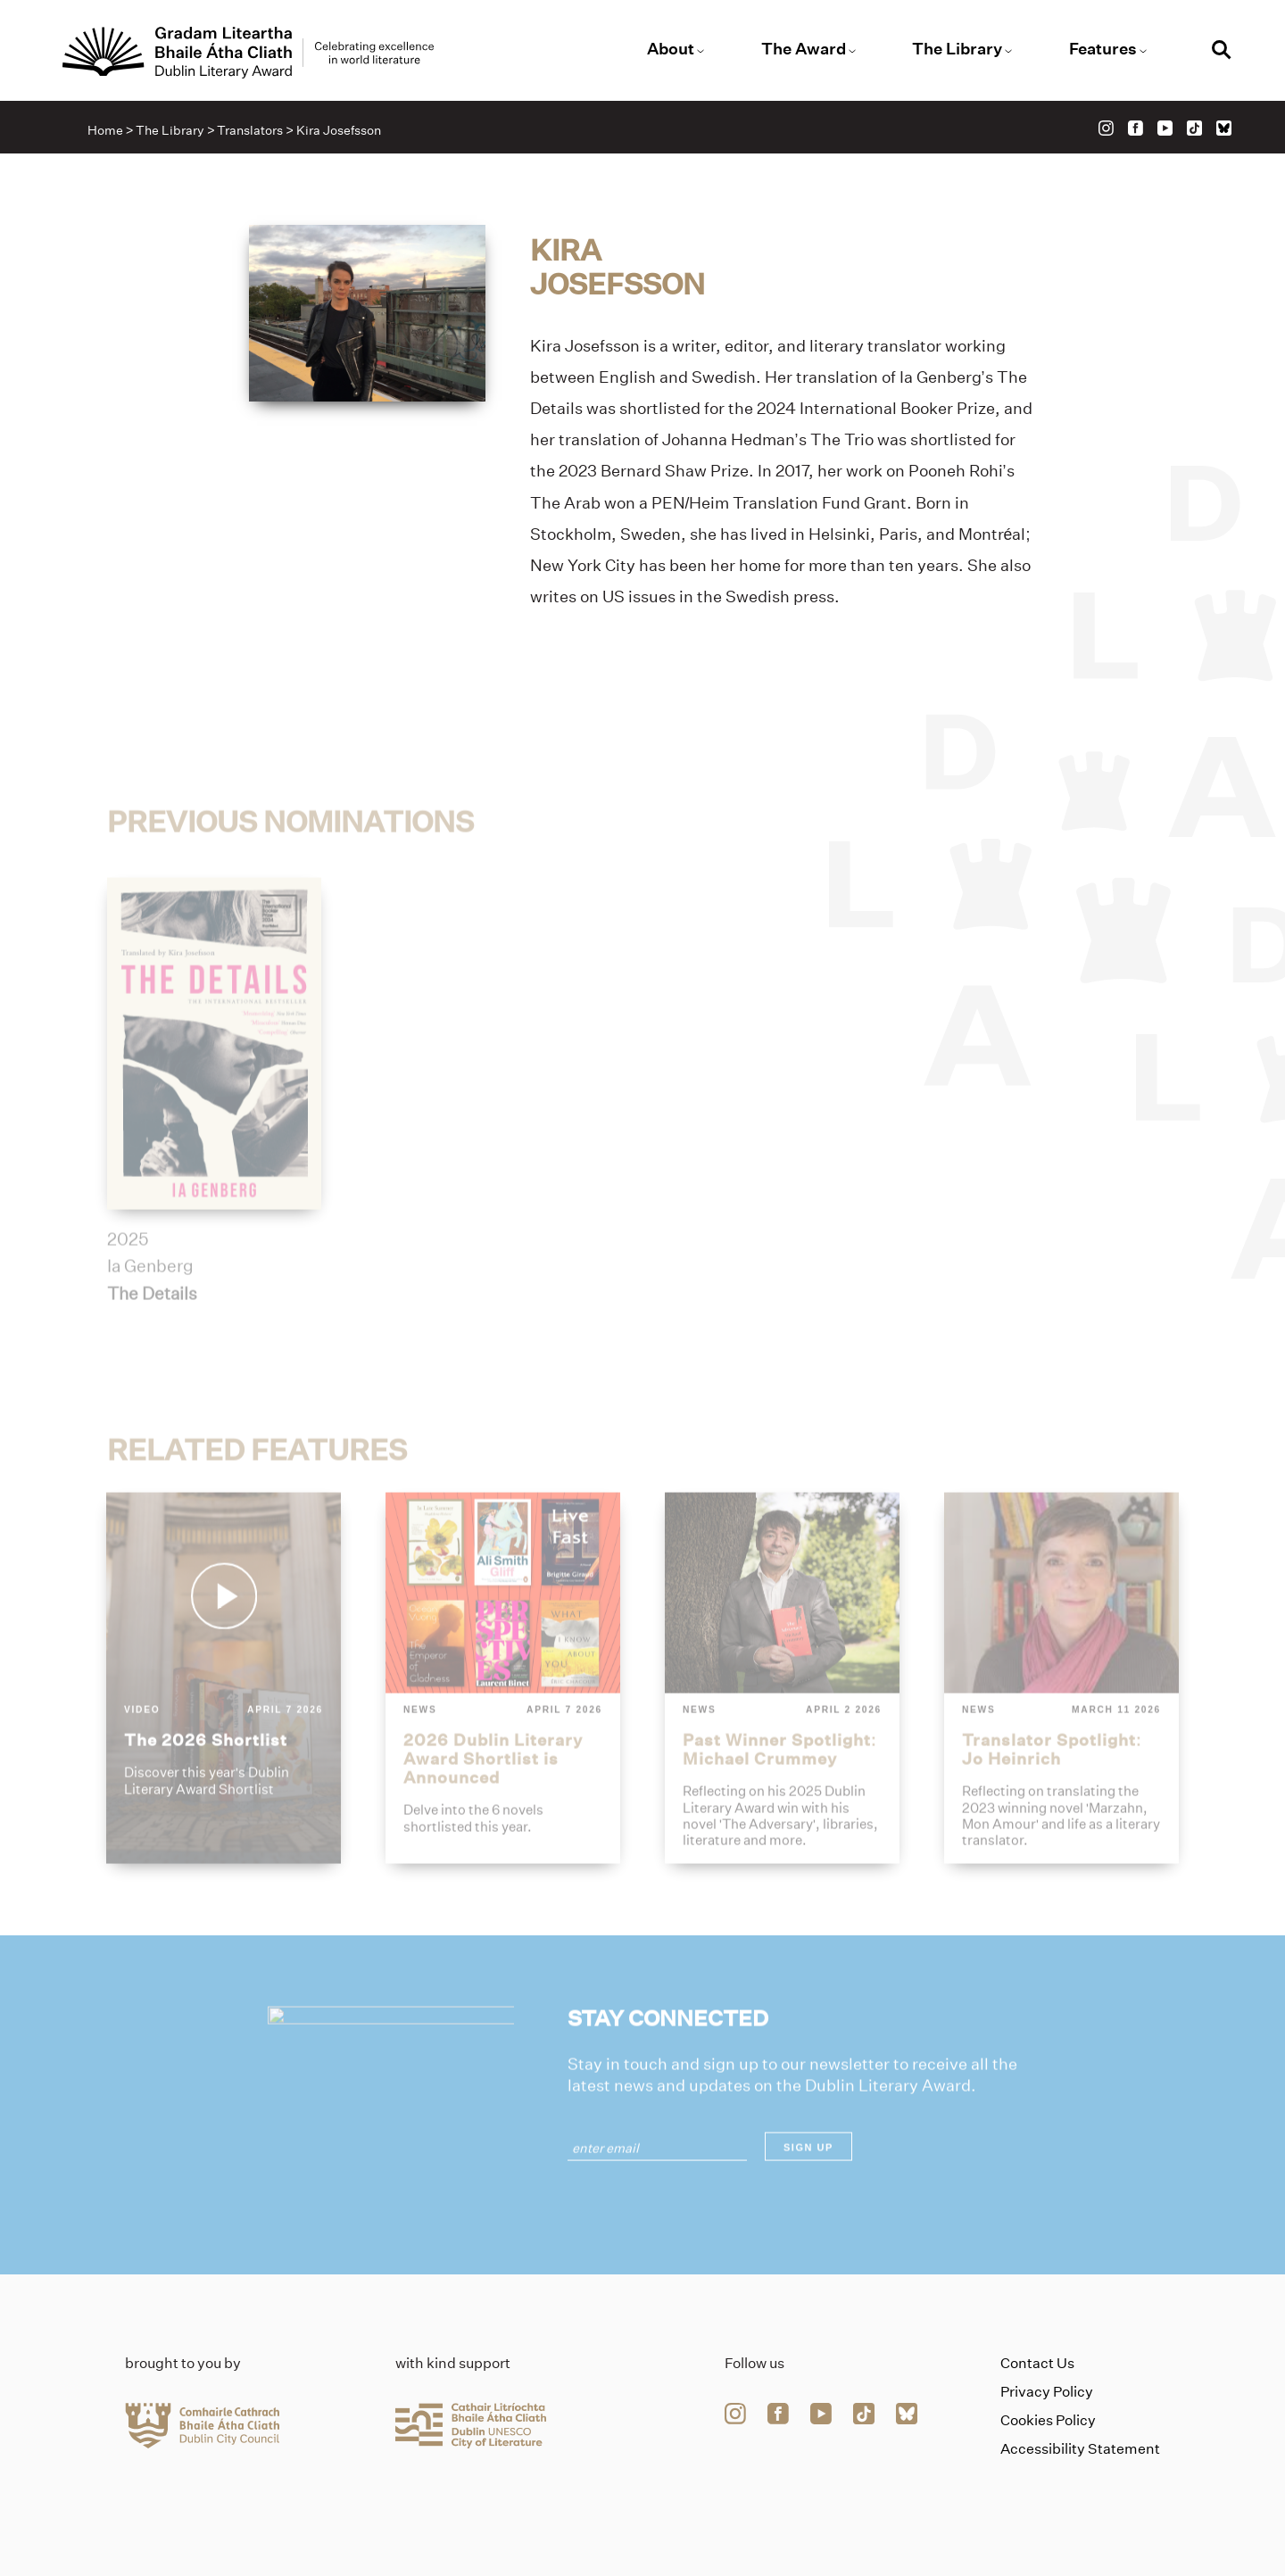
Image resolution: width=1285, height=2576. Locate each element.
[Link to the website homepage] (248, 53)
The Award (803, 49)
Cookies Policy (1048, 2420)
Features (1103, 49)
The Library (957, 49)
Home (105, 130)
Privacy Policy (1046, 2391)
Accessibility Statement (1080, 2448)
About (670, 49)
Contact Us (1037, 2363)
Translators (250, 130)
